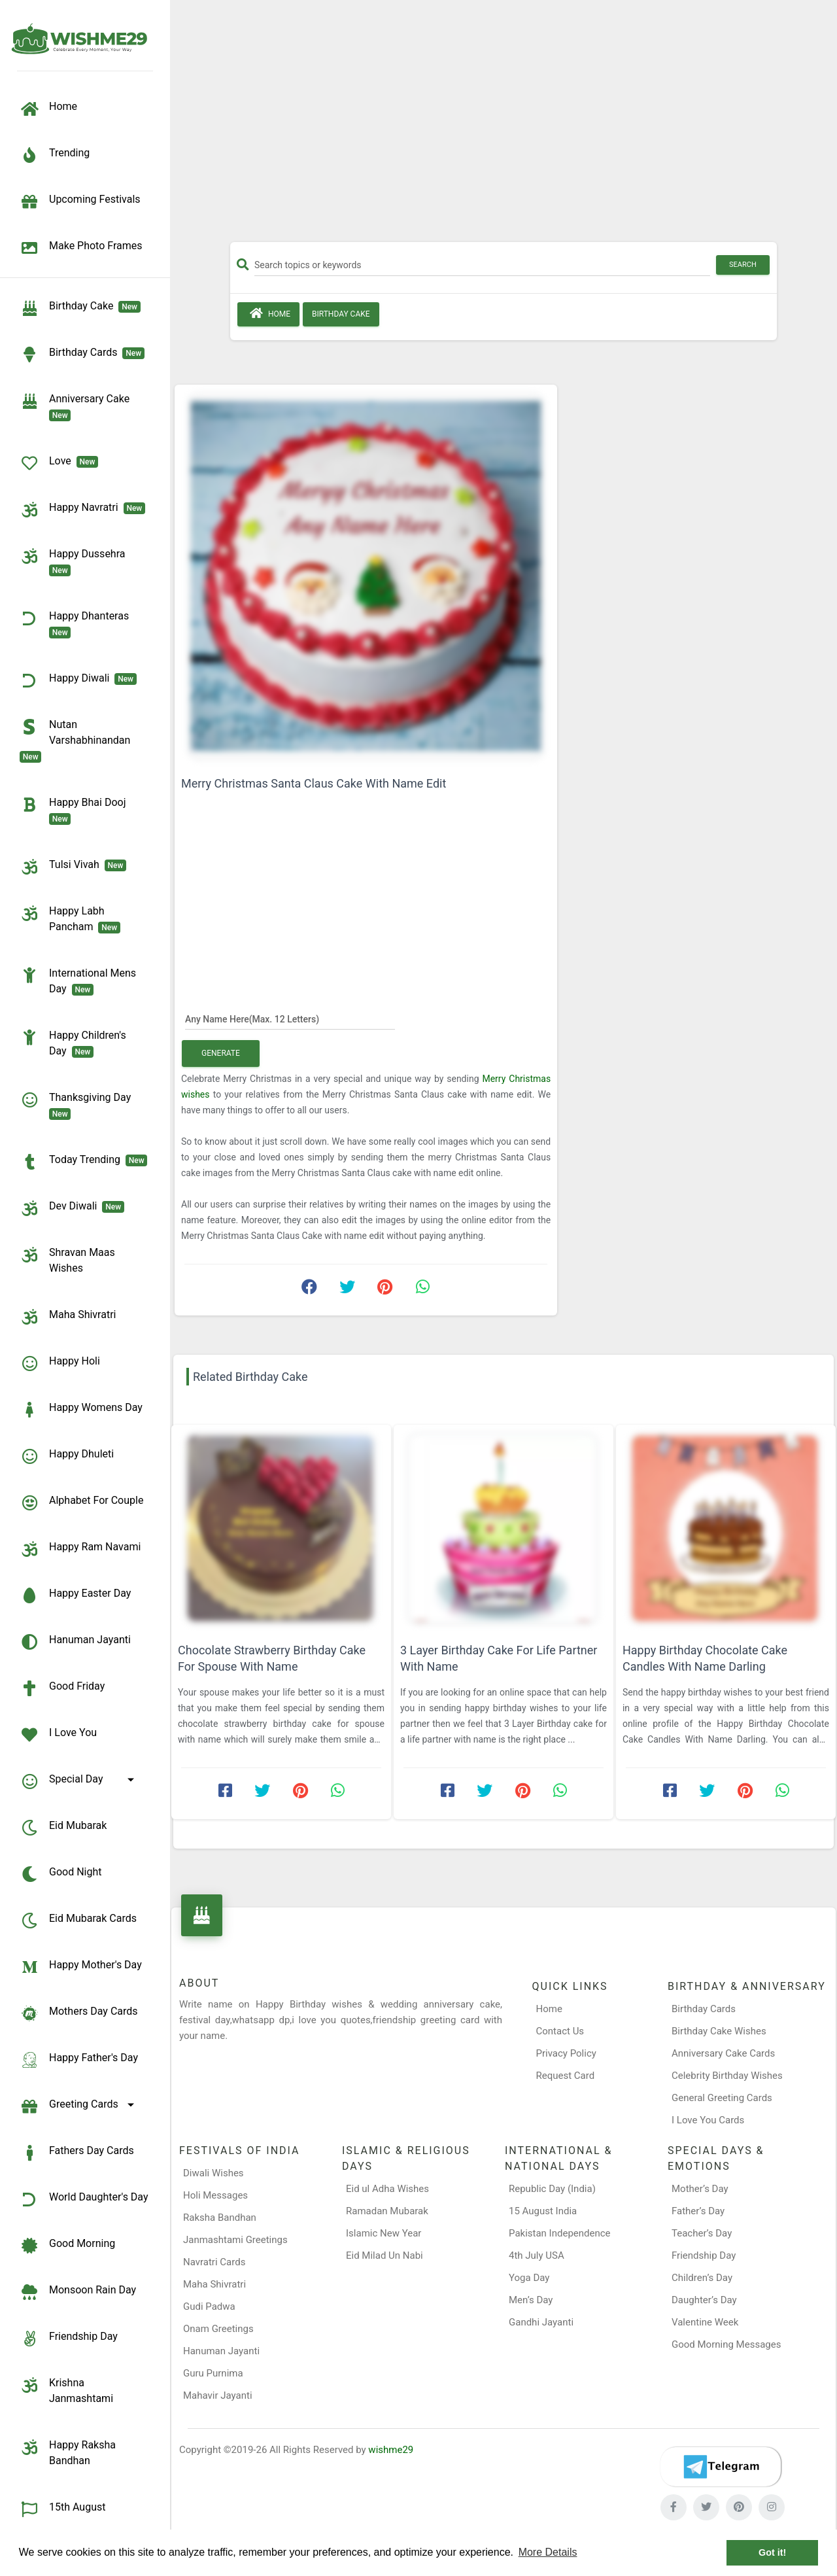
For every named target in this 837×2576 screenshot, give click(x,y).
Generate (220, 1053)
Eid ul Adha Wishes (387, 2189)
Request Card (565, 2075)
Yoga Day (529, 2278)
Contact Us (560, 2031)
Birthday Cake (341, 314)
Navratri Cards (214, 2262)
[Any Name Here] (290, 1018)
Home (268, 313)
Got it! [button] (772, 2552)
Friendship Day (704, 2255)
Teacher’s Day (702, 2233)
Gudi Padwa (209, 2306)
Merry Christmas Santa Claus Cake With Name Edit (313, 783)
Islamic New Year (383, 2233)
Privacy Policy (566, 2053)
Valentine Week (705, 2322)
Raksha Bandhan (219, 2217)
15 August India (543, 2211)
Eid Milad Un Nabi (384, 2255)
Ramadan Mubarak (387, 2211)
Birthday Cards (704, 2009)
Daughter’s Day (704, 2300)
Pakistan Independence (560, 2233)
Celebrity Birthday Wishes (727, 2075)
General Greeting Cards (722, 2098)
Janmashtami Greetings (235, 2240)
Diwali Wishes (213, 2173)
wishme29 (390, 2450)
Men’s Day (531, 2300)
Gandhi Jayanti (541, 2322)
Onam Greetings (218, 2329)
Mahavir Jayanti (217, 2395)
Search (743, 264)
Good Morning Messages (726, 2344)
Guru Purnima (213, 2373)
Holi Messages (215, 2195)
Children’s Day (702, 2278)
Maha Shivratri (214, 2284)
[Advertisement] (503, 125)
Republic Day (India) (552, 2189)
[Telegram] (720, 2466)
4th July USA (536, 2255)
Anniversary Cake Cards (723, 2053)
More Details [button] (548, 2552)
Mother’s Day (700, 2189)
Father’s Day (698, 2211)
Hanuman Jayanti (221, 2351)
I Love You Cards (708, 2120)
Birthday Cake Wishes (719, 2031)
